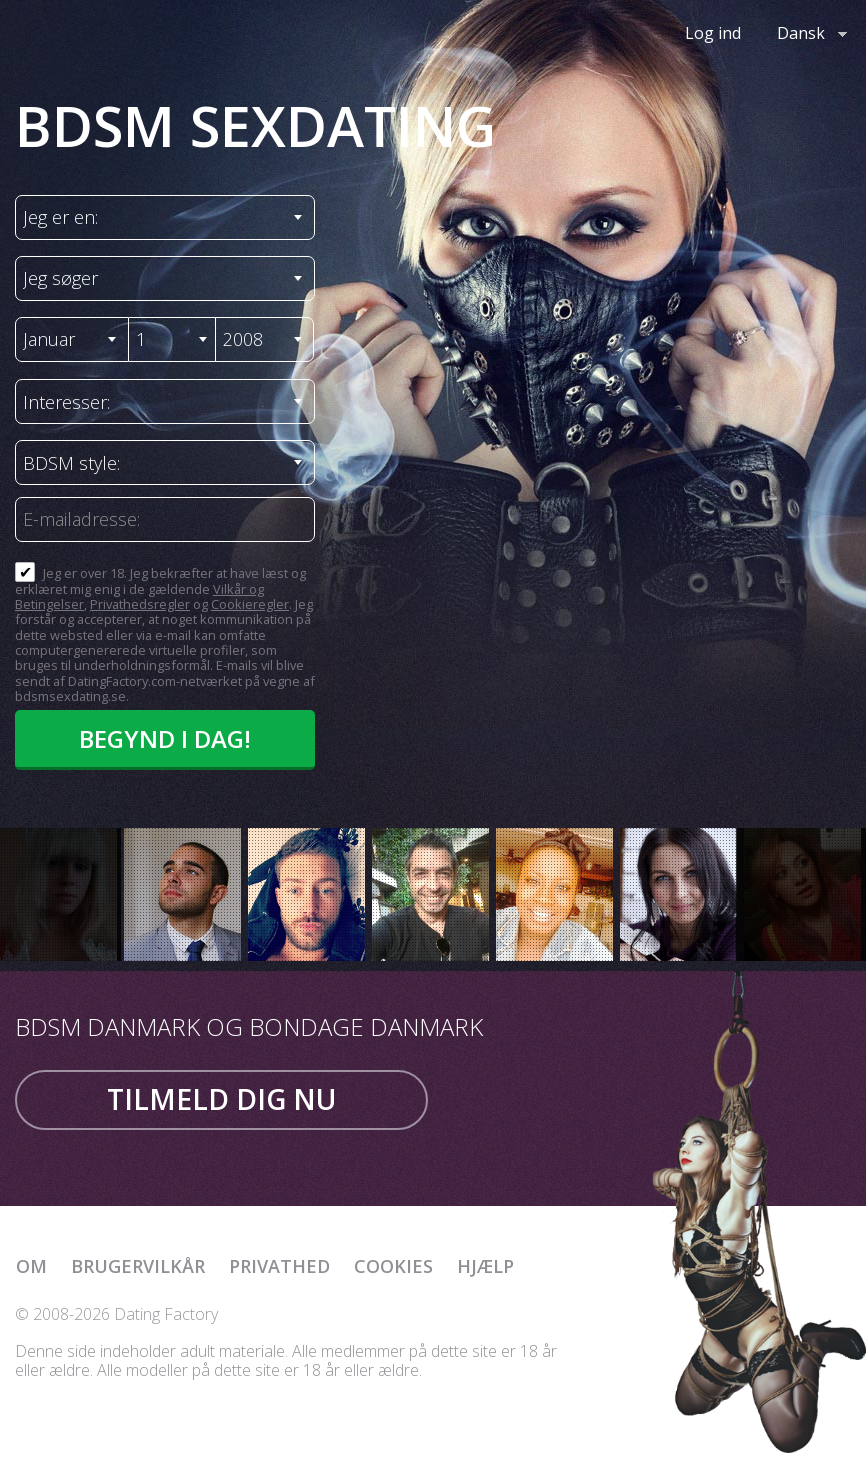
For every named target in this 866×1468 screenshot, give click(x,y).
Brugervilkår (138, 1266)
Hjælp (485, 1266)
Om (31, 1266)
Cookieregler (250, 604)
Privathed (279, 1266)
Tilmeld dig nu (221, 1099)
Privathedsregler (140, 604)
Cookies (393, 1266)
